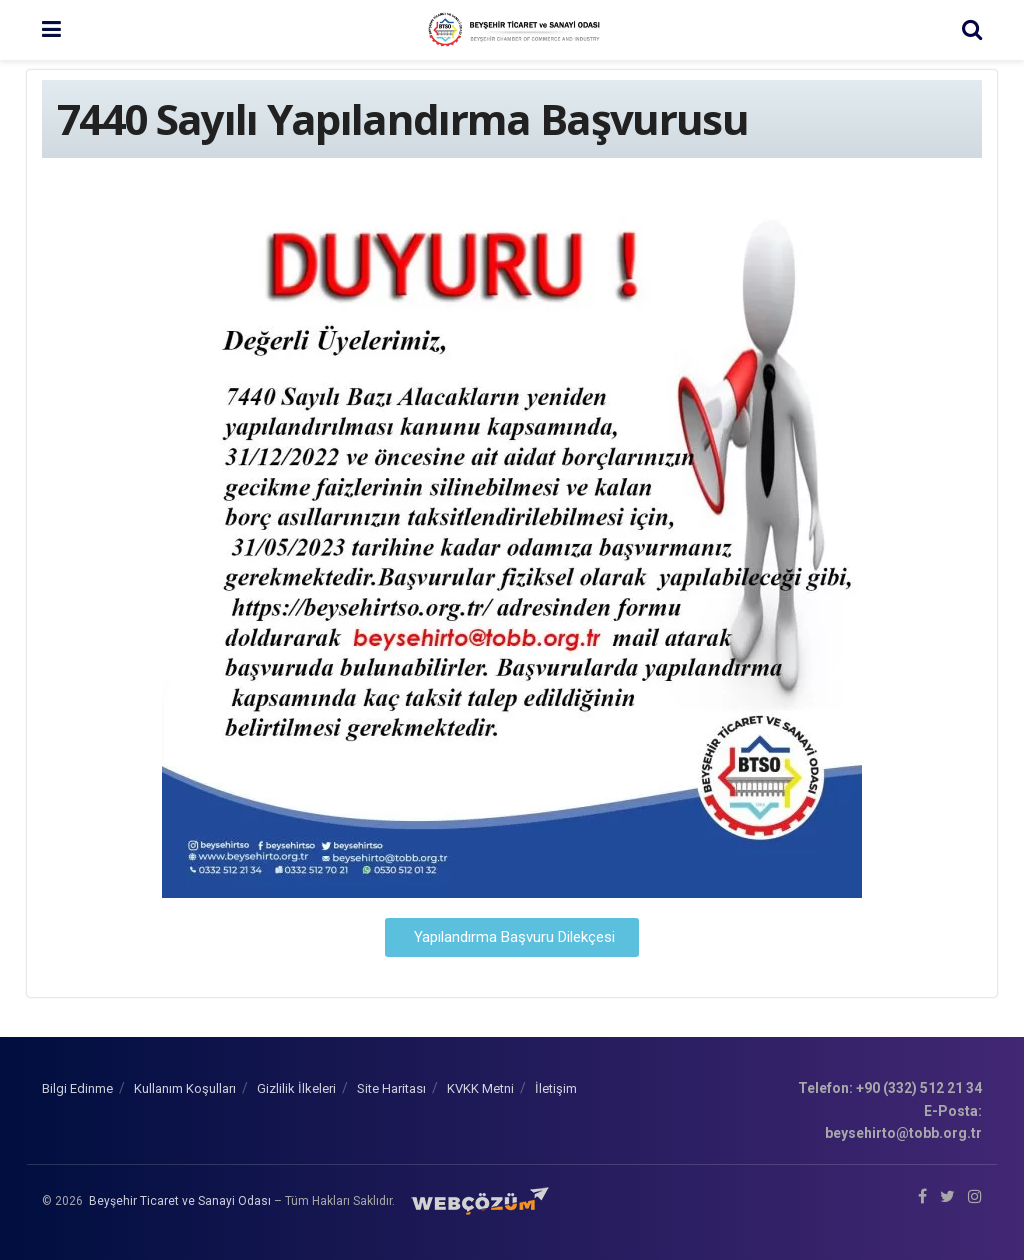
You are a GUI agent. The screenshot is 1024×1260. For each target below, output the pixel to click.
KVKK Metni (480, 1088)
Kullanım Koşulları (185, 1088)
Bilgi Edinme (77, 1088)
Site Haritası (391, 1088)
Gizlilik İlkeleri (296, 1088)
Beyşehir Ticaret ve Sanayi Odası (180, 1201)
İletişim (556, 1088)
